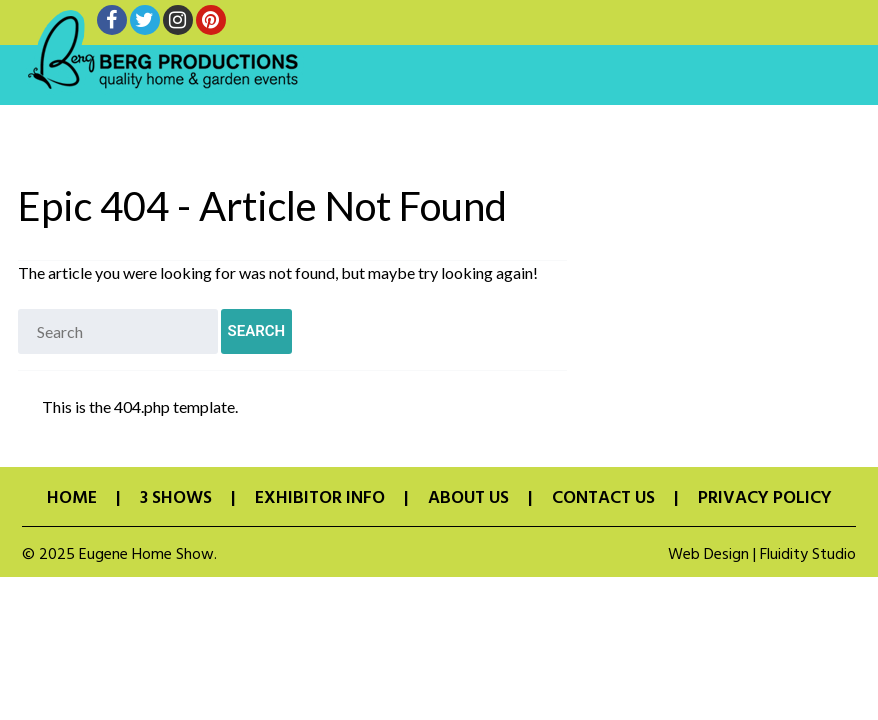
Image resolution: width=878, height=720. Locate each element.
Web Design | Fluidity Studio (762, 555)
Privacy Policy (765, 499)
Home (72, 499)
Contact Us (603, 499)
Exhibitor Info (320, 499)
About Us (468, 499)
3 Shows (176, 499)
